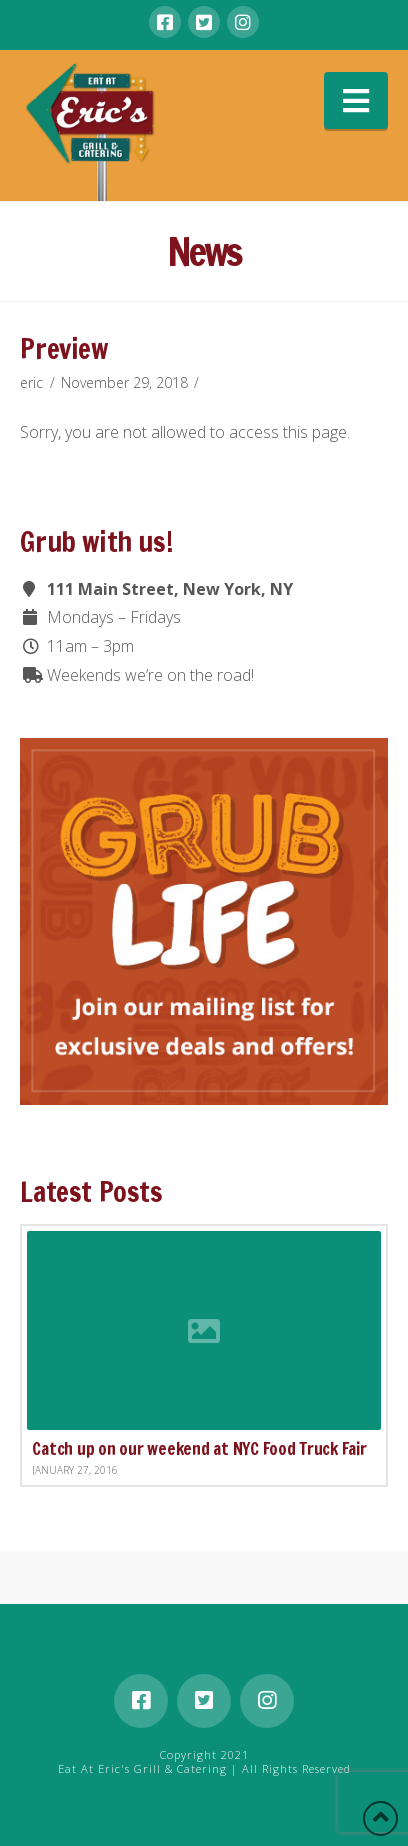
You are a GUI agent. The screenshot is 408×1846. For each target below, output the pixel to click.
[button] (356, 100)
